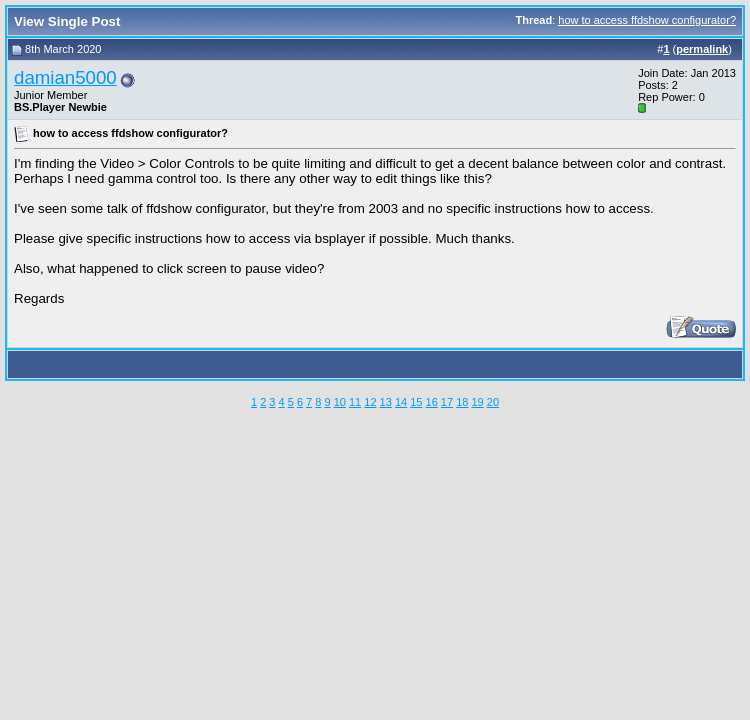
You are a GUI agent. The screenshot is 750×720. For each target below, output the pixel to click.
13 (386, 402)
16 (432, 402)
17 (447, 402)
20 (493, 402)
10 (340, 402)
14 (401, 402)
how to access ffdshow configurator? (647, 20)
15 (416, 402)
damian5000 (65, 77)
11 (355, 402)
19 (477, 402)
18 (462, 402)
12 (370, 402)
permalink (702, 49)
